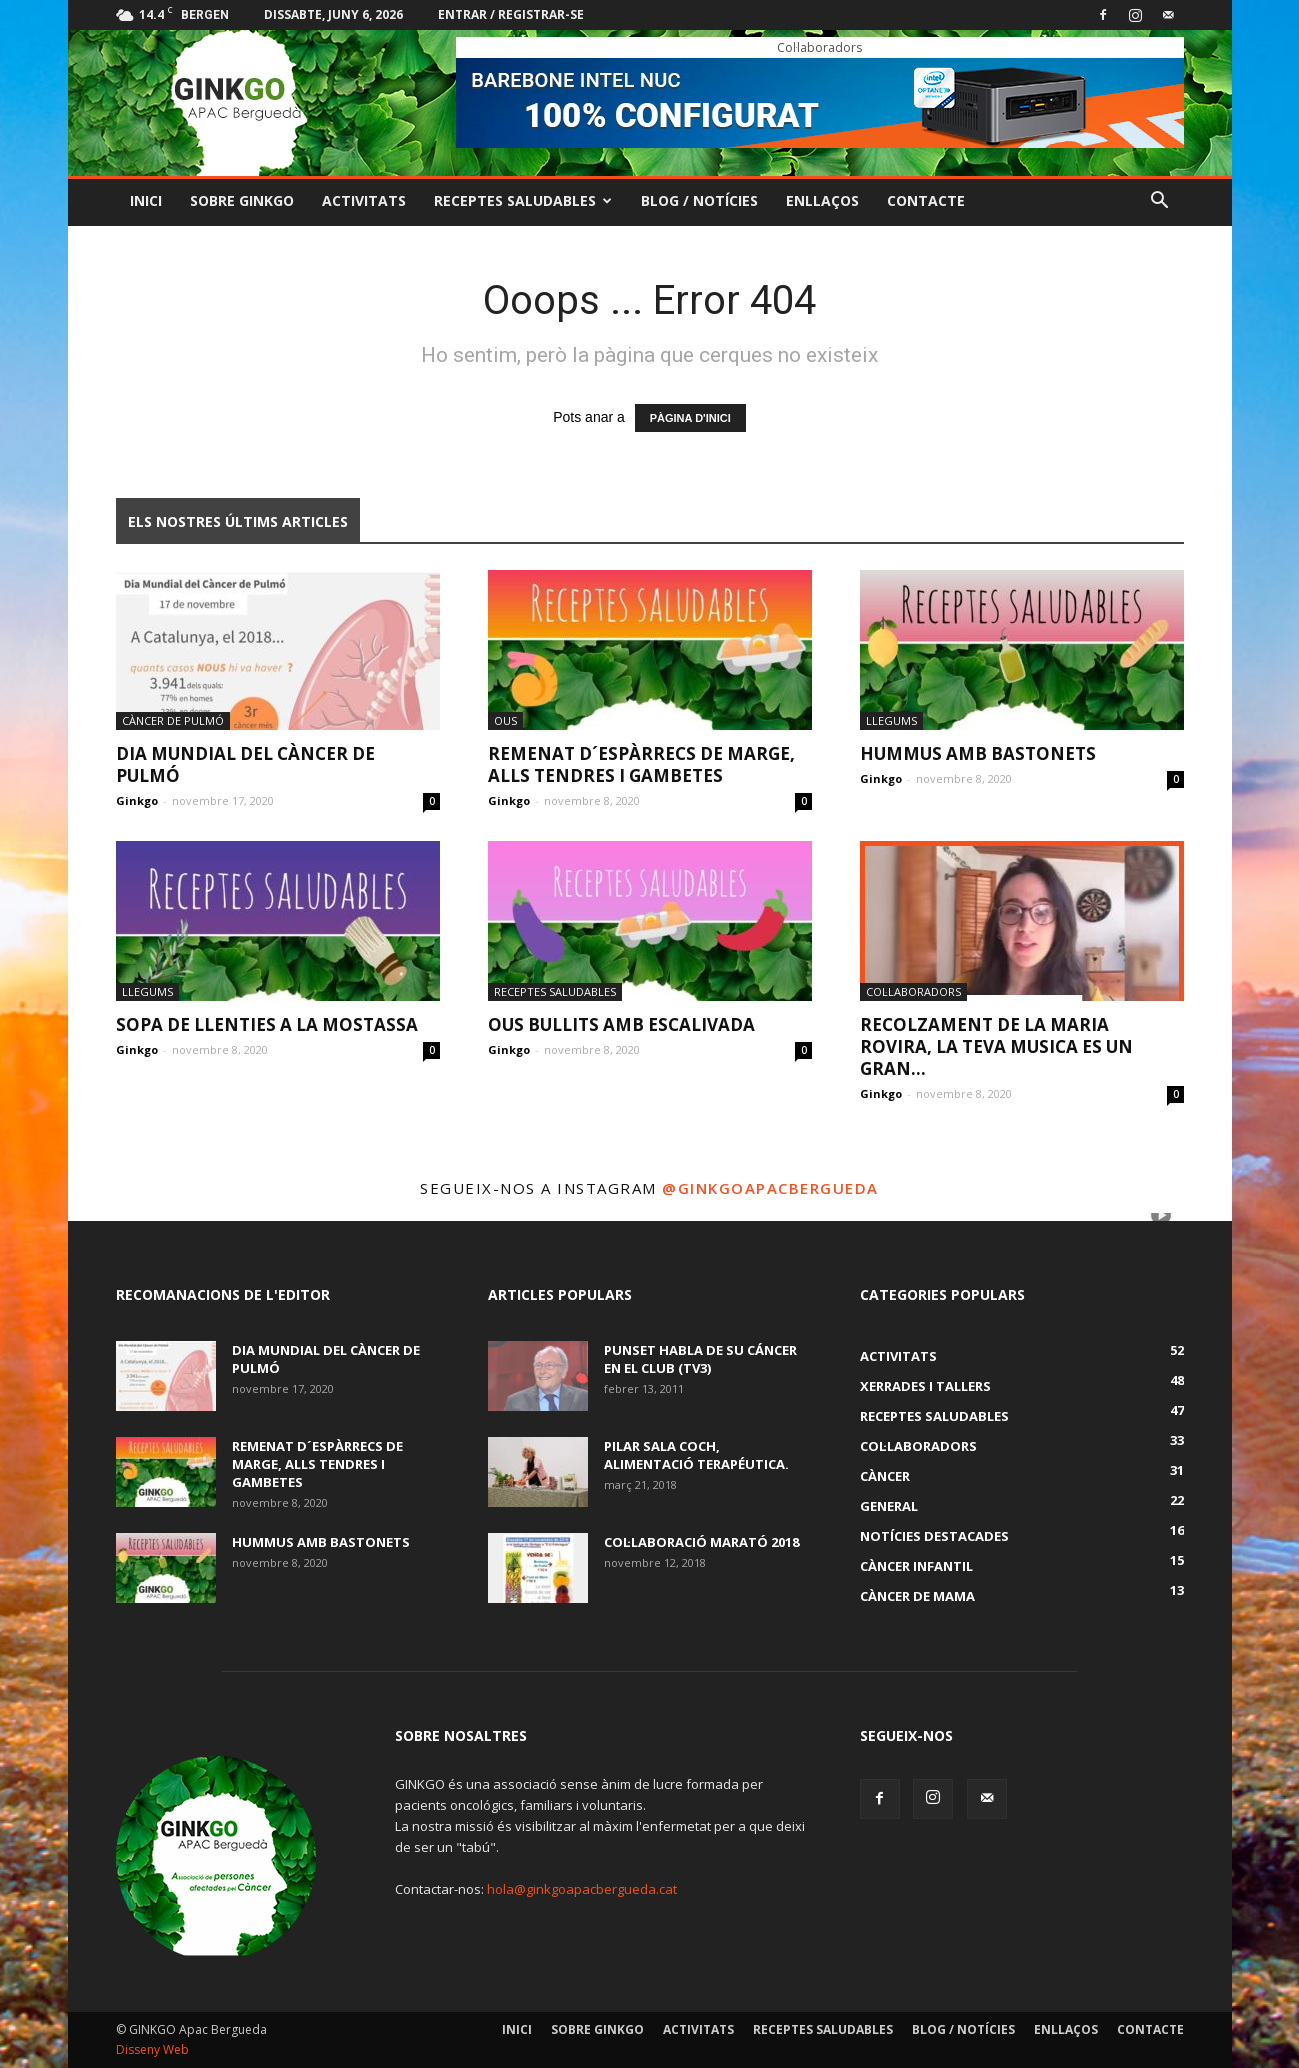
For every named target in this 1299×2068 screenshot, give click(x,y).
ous (505, 720)
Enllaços (822, 200)
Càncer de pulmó (173, 720)
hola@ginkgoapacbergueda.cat (582, 1889)
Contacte (926, 200)
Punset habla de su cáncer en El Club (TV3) (700, 1359)
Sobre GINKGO (242, 200)
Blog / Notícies (699, 200)
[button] (1160, 202)
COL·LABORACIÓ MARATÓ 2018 (701, 1542)
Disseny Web (152, 2049)
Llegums (891, 720)
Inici (146, 200)
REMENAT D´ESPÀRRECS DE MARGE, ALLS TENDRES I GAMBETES (641, 764)
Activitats (364, 200)
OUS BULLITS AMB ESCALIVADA (621, 1024)
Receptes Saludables (523, 200)
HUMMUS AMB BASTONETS (978, 753)
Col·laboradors (913, 991)
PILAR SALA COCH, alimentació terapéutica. (696, 1455)
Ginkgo (137, 800)
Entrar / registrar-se (511, 14)
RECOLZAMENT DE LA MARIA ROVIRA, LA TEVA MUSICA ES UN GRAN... (996, 1046)
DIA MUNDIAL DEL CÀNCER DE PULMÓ (245, 764)
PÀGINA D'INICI (690, 418)
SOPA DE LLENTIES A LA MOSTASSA (267, 1024)
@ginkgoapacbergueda (770, 1188)
